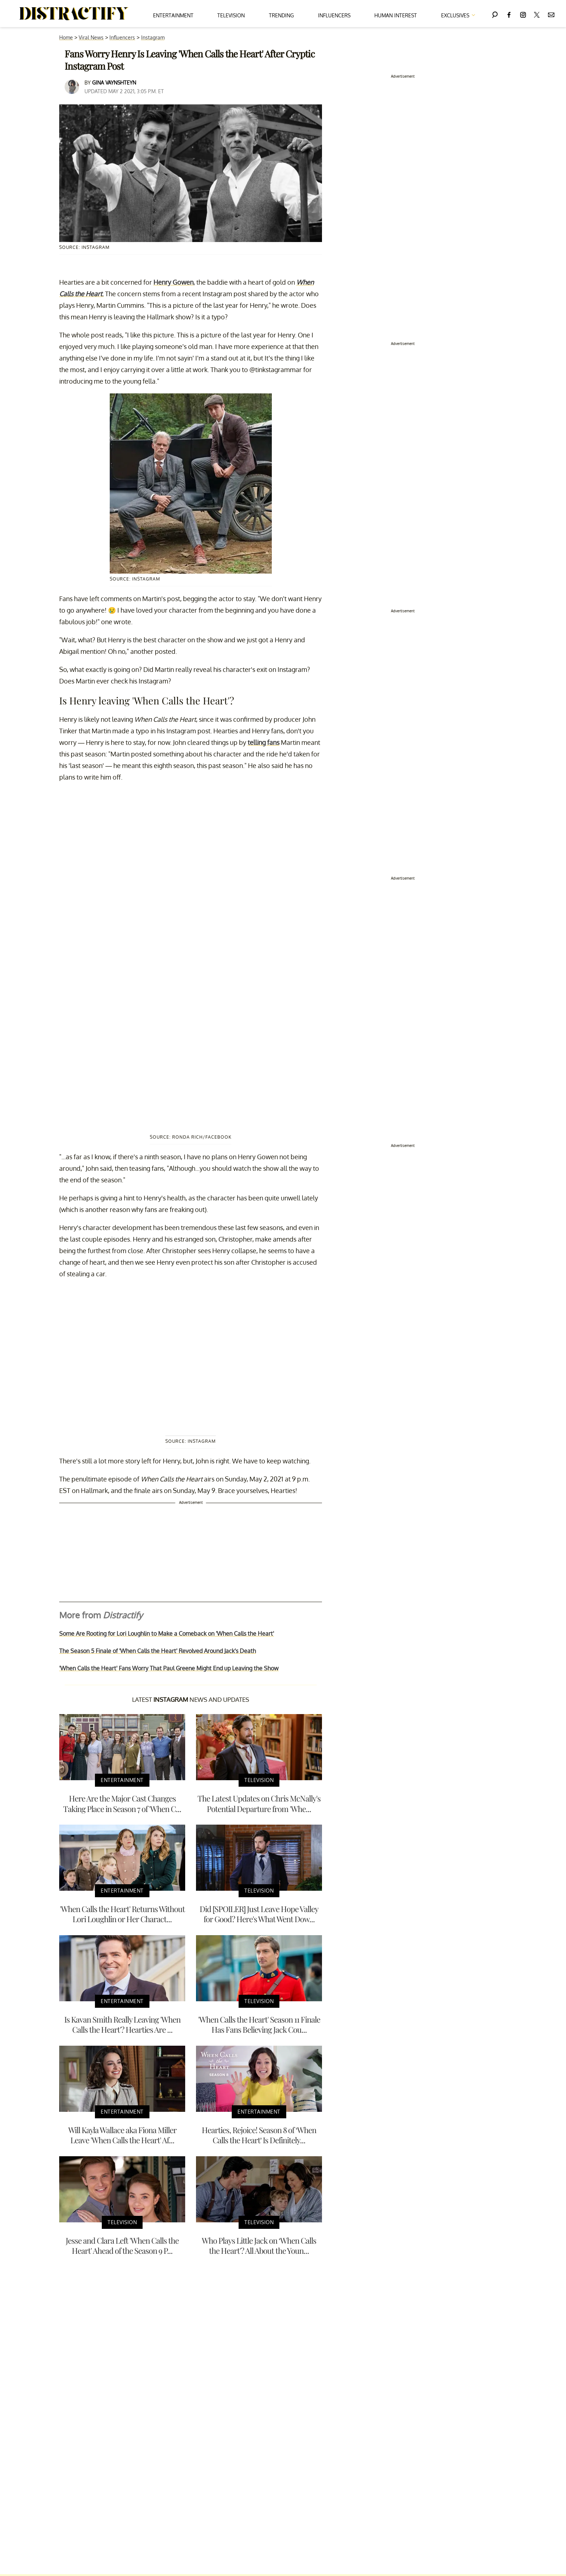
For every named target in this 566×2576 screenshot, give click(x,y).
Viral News (91, 37)
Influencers (334, 15)
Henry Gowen (173, 282)
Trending (281, 15)
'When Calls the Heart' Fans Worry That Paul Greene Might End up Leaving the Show (169, 1668)
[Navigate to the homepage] (74, 13)
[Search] (495, 13)
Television (231, 15)
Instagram (153, 37)
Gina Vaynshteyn (114, 82)
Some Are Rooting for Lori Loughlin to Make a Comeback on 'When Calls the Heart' (166, 1633)
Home (66, 37)
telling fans (263, 742)
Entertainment (173, 15)
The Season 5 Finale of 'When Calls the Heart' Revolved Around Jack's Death (157, 1650)
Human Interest (395, 15)
